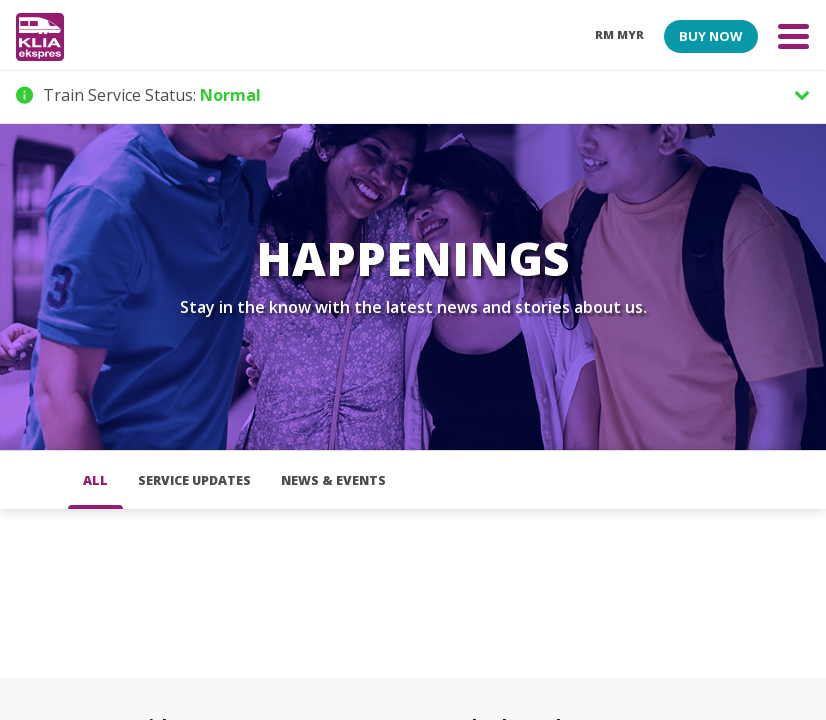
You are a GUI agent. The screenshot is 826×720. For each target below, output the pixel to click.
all (95, 480)
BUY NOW (710, 36)
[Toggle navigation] (793, 35)
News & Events (333, 480)
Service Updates (194, 480)
